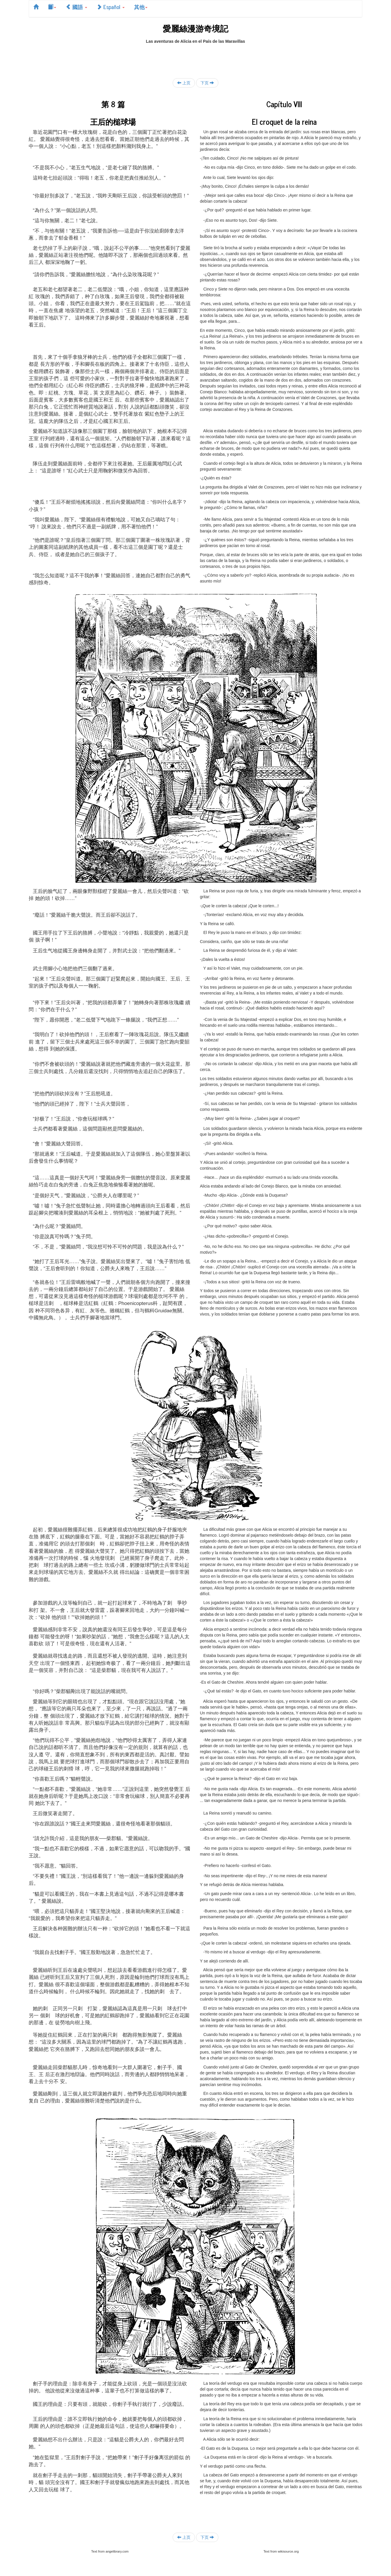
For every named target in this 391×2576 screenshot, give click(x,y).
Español (111, 6)
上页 (184, 82)
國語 (76, 6)
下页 (207, 82)
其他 (141, 6)
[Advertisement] (195, 57)
